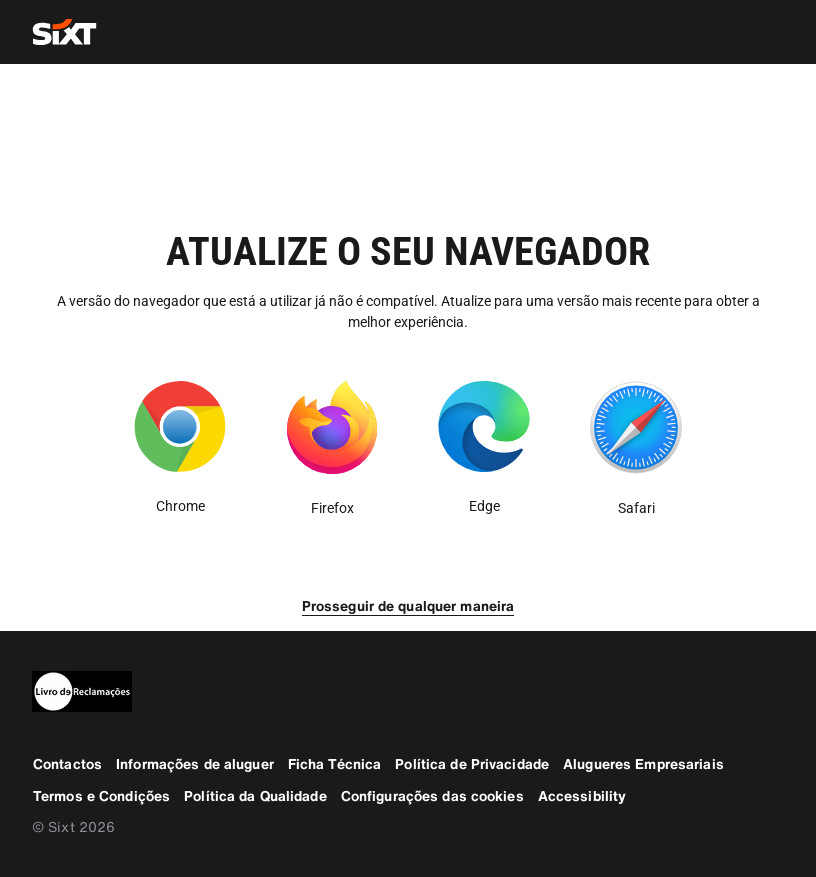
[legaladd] (408, 691)
